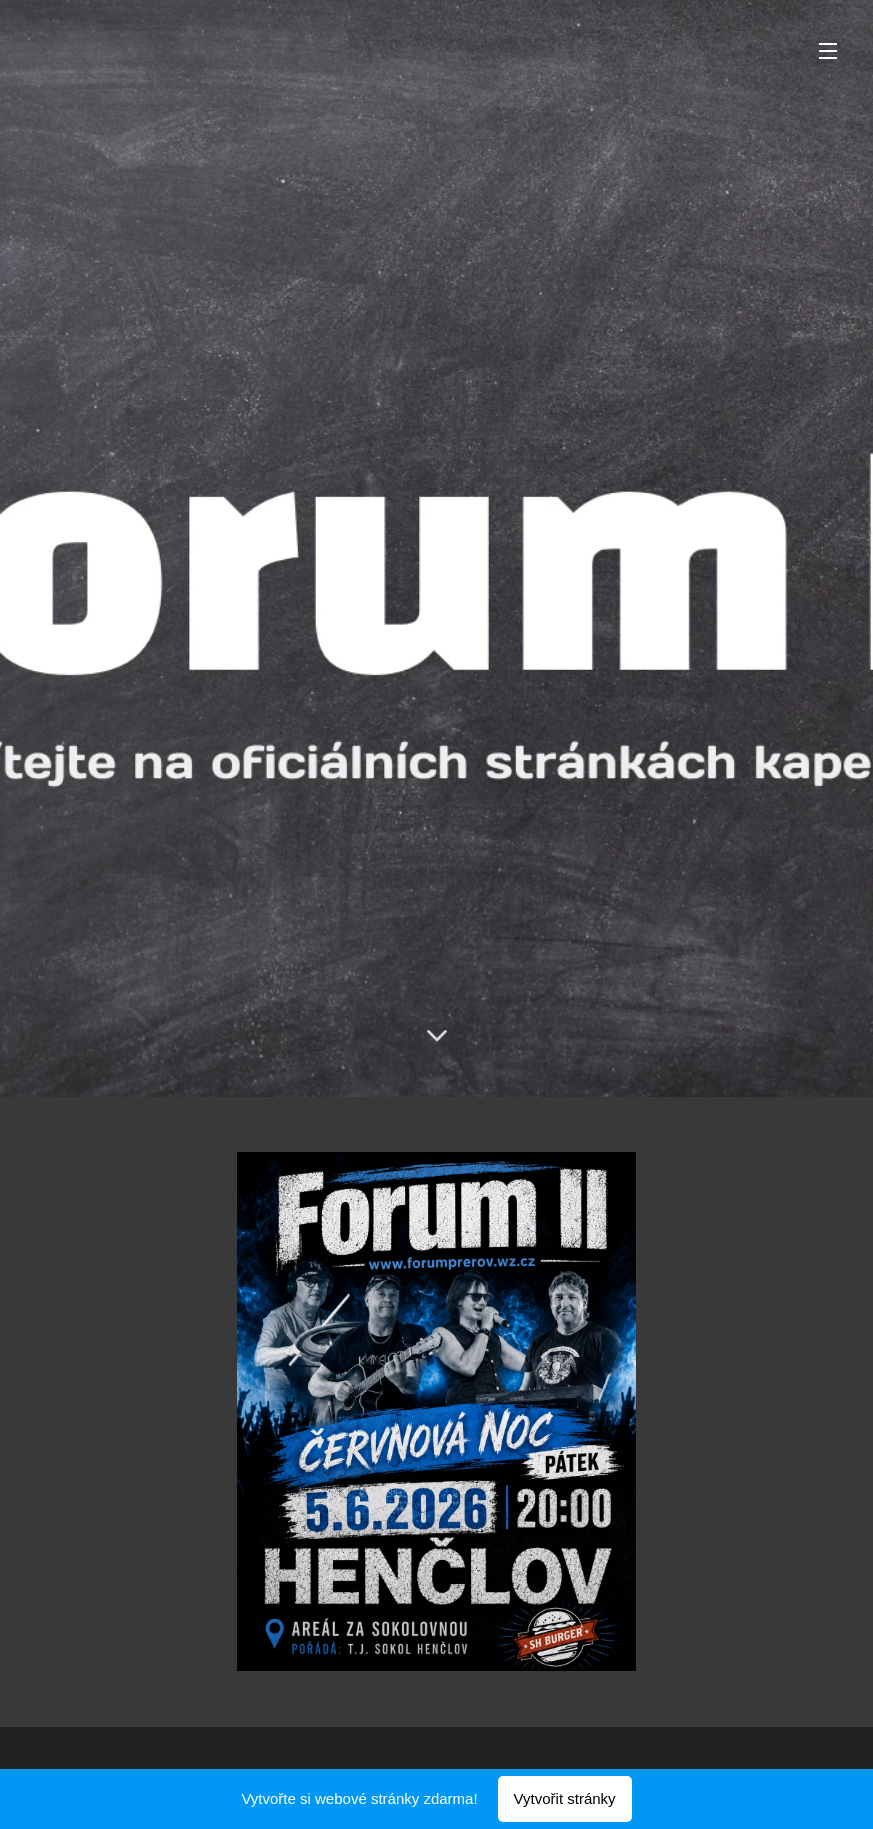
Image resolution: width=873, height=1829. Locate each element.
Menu (828, 51)
